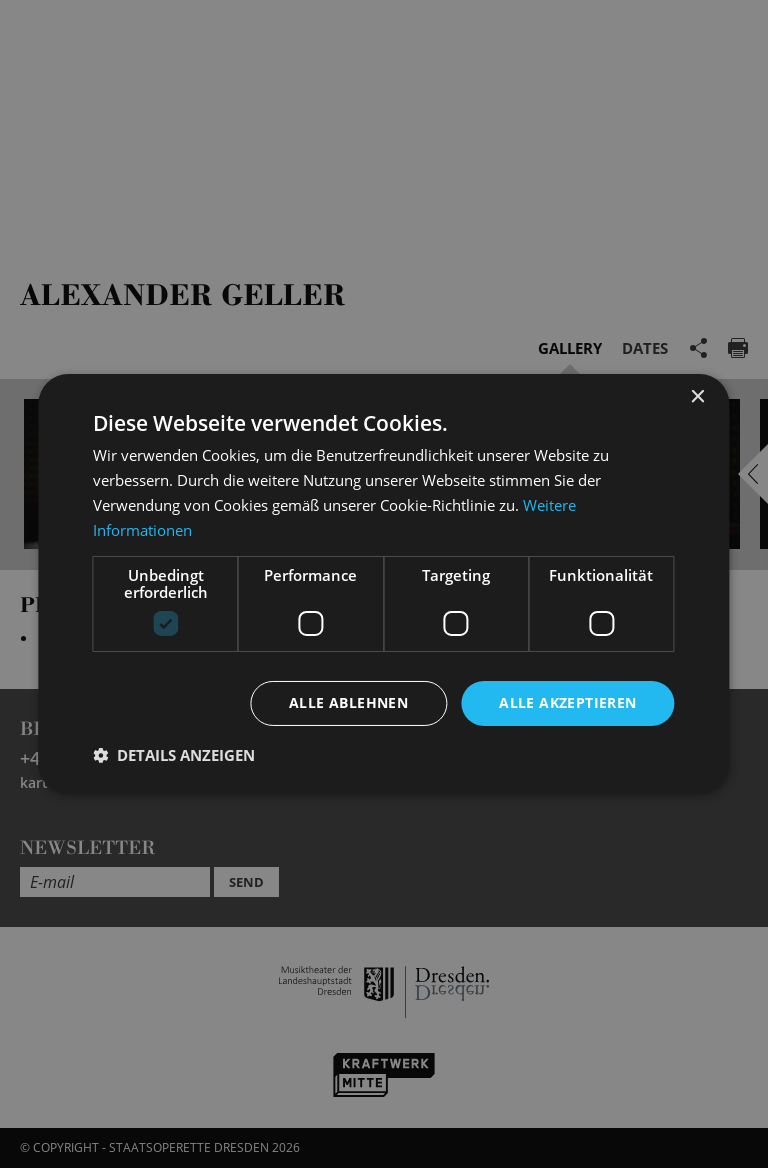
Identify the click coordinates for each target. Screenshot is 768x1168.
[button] (174, 755)
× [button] (697, 397)
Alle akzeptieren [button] (567, 702)
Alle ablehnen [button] (348, 702)
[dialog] (384, 584)
